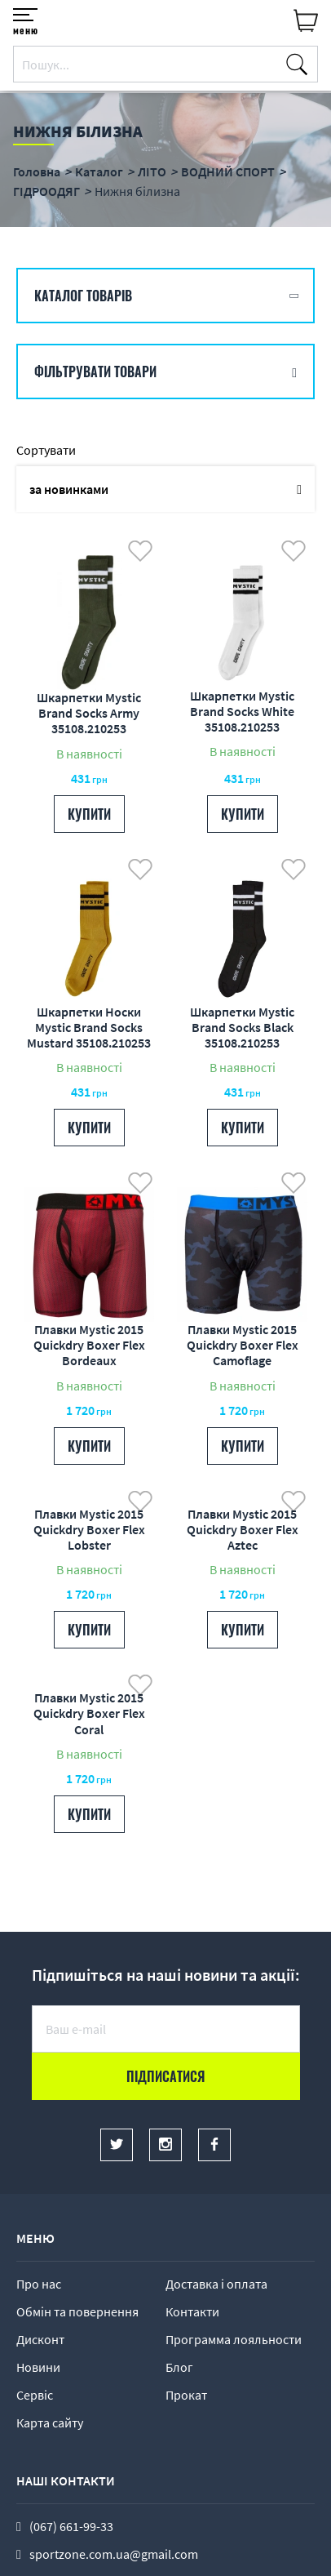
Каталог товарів (83, 295)
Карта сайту (49, 2422)
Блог (179, 2367)
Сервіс (34, 2395)
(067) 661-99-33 (71, 2526)
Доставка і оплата (216, 2284)
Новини (38, 2367)
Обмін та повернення (77, 2311)
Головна (36, 171)
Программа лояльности (234, 2339)
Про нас (38, 2284)
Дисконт (40, 2339)
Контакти (192, 2311)
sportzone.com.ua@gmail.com (113, 2554)
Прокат (186, 2395)
